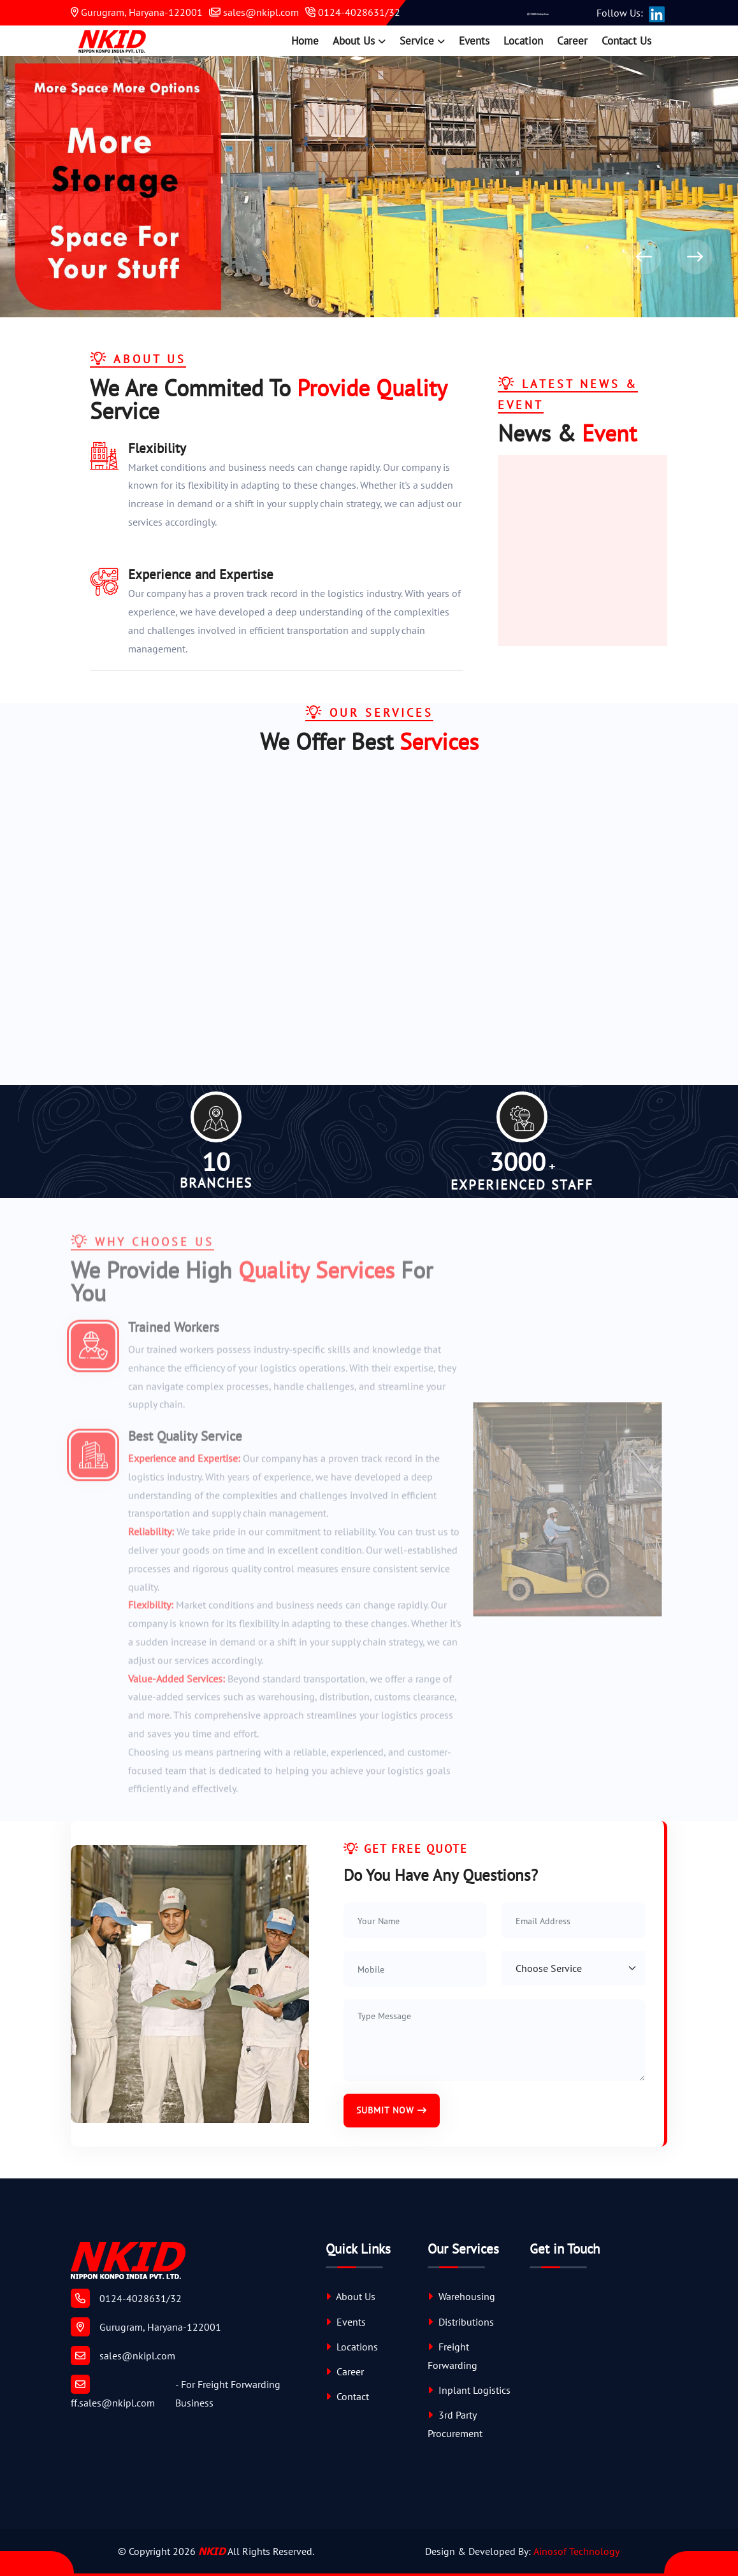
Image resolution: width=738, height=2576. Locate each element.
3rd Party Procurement (455, 2424)
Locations (352, 2346)
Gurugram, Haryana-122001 (137, 12)
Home (305, 41)
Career (572, 41)
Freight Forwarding (452, 2355)
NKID (212, 2550)
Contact (347, 2396)
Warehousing (461, 2296)
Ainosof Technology (576, 2551)
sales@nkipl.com (254, 12)
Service (417, 41)
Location (523, 41)
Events (474, 41)
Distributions (461, 2321)
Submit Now (391, 2110)
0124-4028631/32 (352, 12)
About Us (354, 41)
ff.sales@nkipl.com (113, 2392)
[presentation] (644, 257)
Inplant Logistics (469, 2390)
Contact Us (626, 41)
